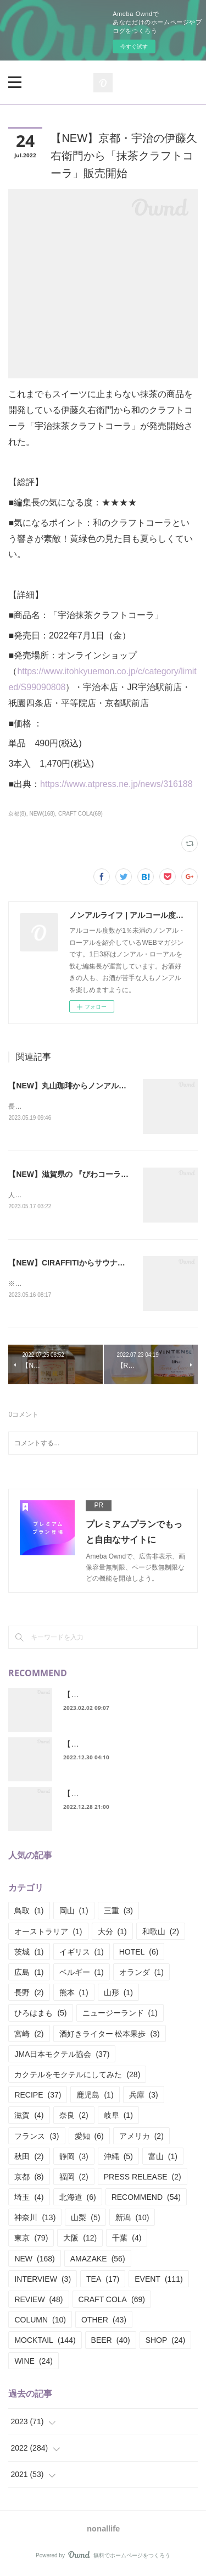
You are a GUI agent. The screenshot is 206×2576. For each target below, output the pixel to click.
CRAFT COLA (112, 2301)
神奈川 (34, 2219)
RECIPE (37, 2097)
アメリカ (141, 2138)
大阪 (80, 2240)
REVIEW (38, 2301)
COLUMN (40, 2322)
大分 (112, 1933)
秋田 (28, 2158)
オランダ (141, 1974)
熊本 (73, 1994)
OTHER (103, 2322)
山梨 (85, 2219)
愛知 (89, 2138)
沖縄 (118, 2158)
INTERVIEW (42, 2281)
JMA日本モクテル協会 (61, 2056)
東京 (31, 2240)
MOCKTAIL (44, 2342)
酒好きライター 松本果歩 (109, 2036)
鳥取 (28, 1913)
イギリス (81, 1954)
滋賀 (28, 2117)
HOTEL (139, 1954)
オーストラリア (48, 1933)
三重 (118, 1913)
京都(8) (17, 814)
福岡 (73, 2179)
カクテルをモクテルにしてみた (77, 2076)
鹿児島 (94, 2097)
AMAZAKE (97, 2260)
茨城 (28, 1954)
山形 (118, 1994)
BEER (110, 2342)
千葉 (126, 2240)
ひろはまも (40, 2015)
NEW (34, 2260)
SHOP (166, 2342)
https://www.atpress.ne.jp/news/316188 (116, 784)
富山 (162, 2158)
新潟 (132, 2219)
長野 (28, 1994)
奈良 (73, 2117)
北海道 (77, 2199)
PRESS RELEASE (142, 2179)
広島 (28, 1974)
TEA (102, 2281)
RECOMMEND (146, 2199)
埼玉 (28, 2199)
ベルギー (81, 1974)
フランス (36, 2138)
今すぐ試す (134, 46)
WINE (33, 2363)
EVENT (158, 2281)
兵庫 (143, 2097)
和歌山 (160, 1933)
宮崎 (28, 2036)
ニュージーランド (120, 2015)
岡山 (73, 1913)
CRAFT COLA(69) (80, 814)
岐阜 (118, 2117)
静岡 (73, 2158)
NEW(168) (42, 814)
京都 (28, 2179)
